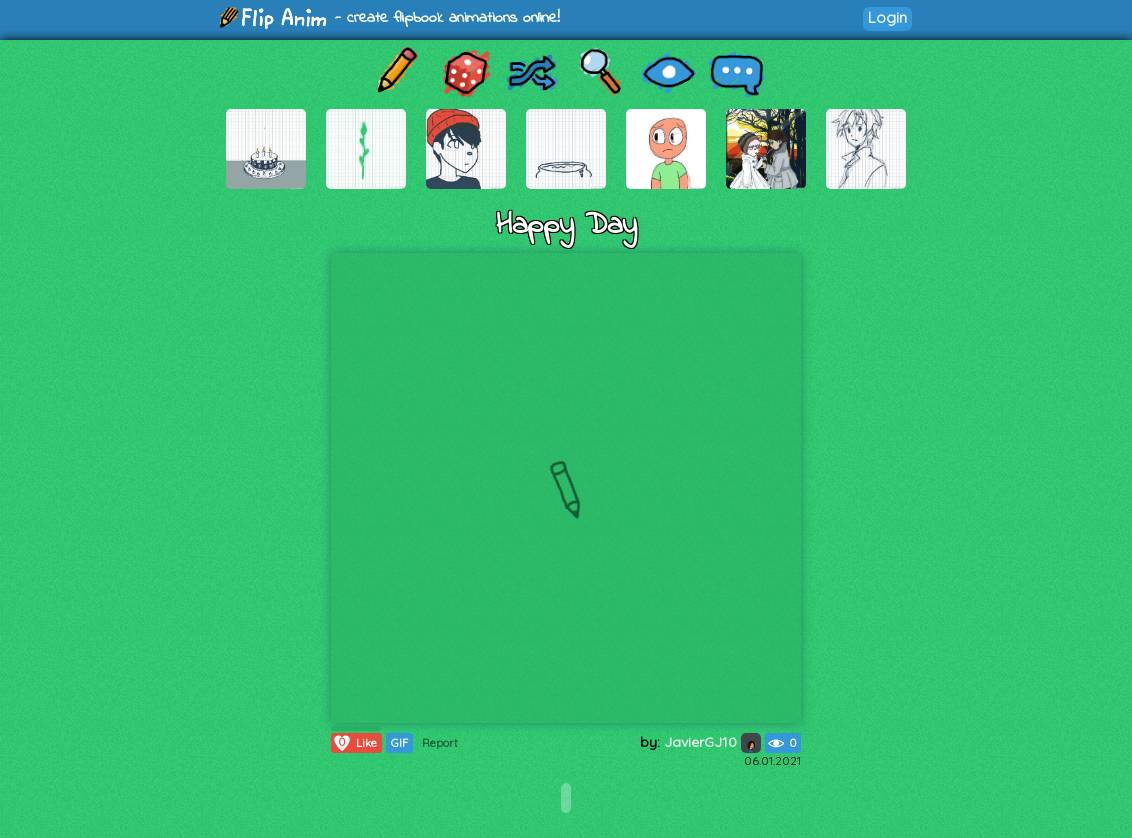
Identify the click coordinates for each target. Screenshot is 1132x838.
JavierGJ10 (712, 742)
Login (887, 17)
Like (354, 743)
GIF (399, 743)
